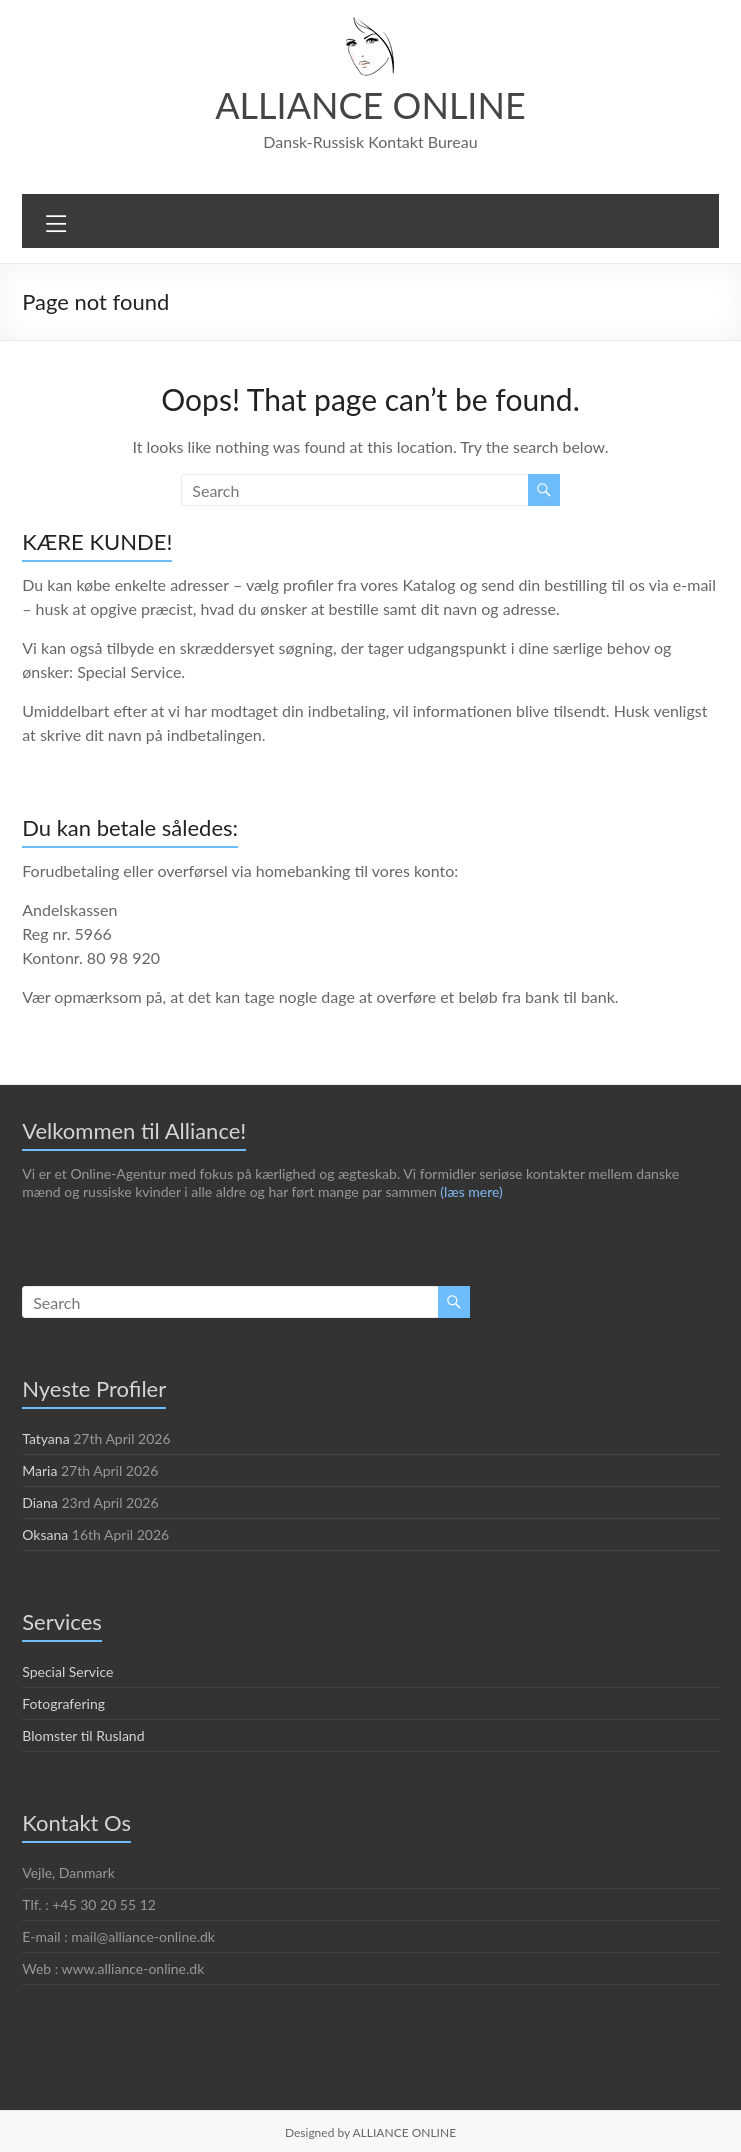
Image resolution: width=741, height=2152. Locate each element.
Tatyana (46, 1438)
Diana (40, 1502)
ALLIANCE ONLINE (370, 104)
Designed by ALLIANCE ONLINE (370, 2132)
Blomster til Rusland (84, 1735)
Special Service (70, 1671)
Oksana (46, 1534)
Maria (39, 1470)
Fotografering (63, 1703)
